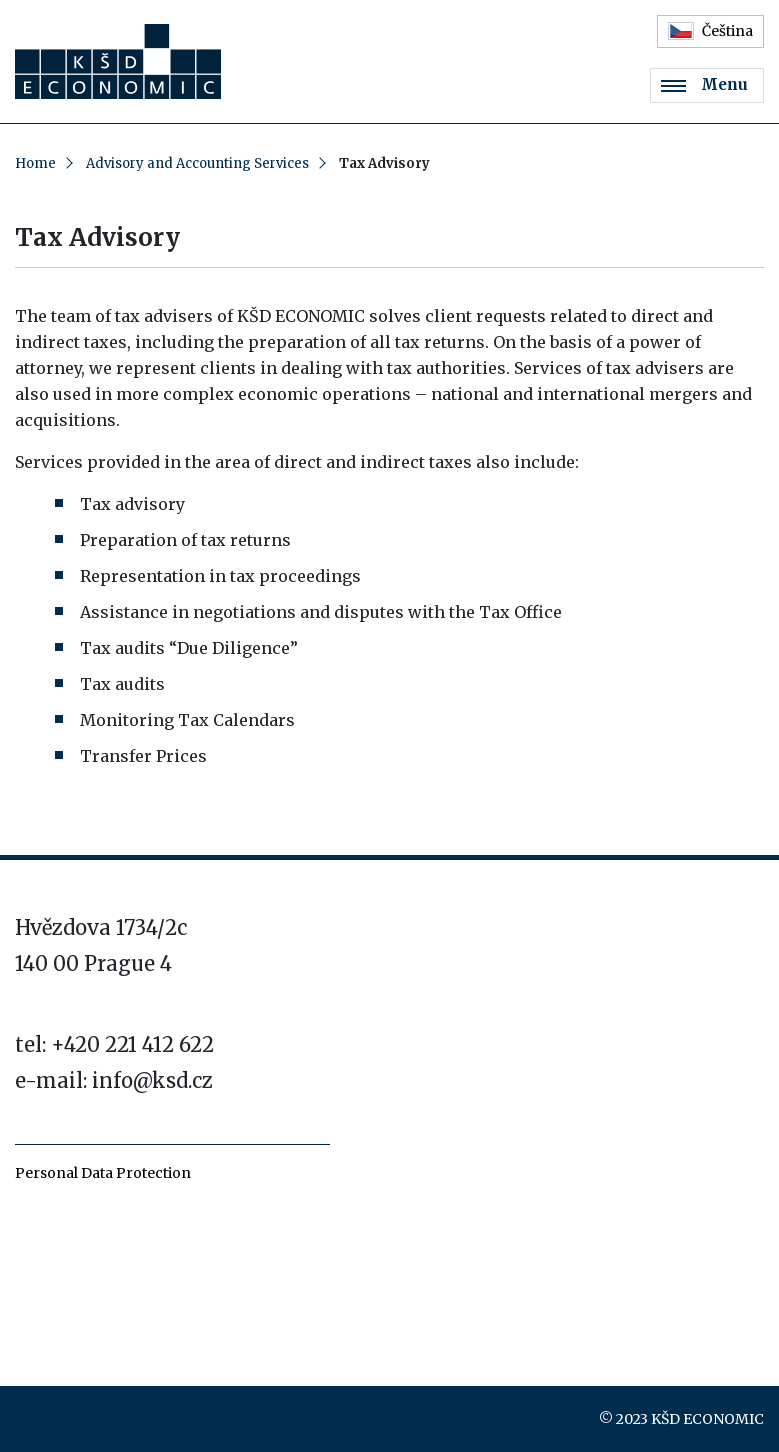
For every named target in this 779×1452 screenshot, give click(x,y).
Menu (704, 84)
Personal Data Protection (103, 1173)
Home (35, 163)
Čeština (710, 31)
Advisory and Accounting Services (197, 163)
